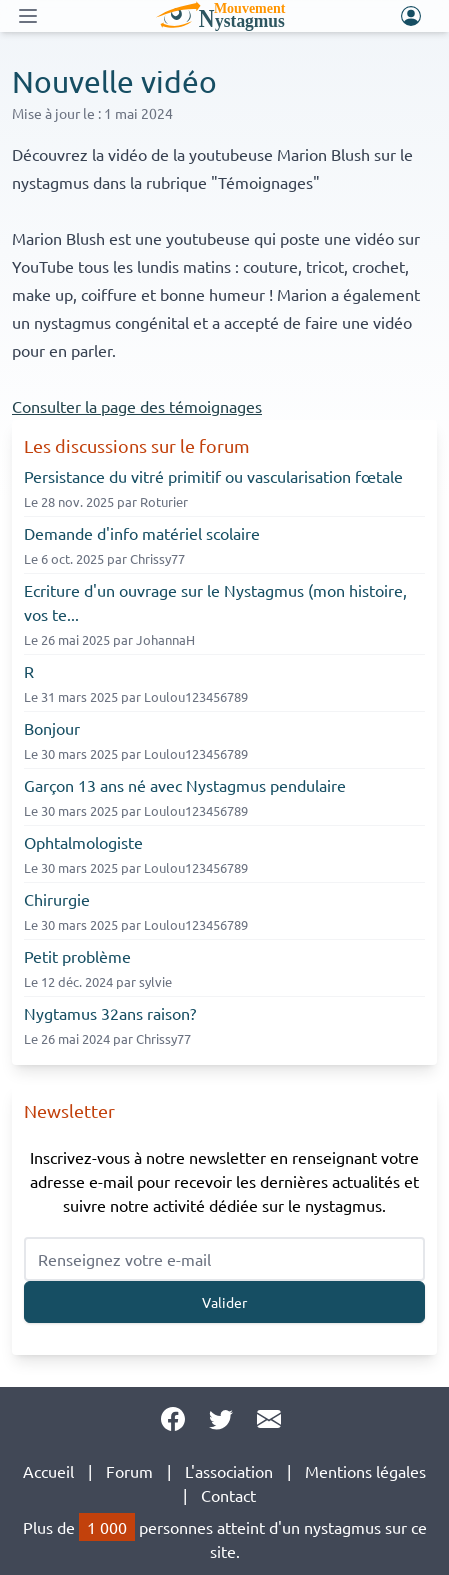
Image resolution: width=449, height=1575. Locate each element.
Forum (129, 1471)
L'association (229, 1471)
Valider (224, 1302)
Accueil (48, 1471)
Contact (228, 1495)
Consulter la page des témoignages (137, 406)
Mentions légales (365, 1471)
